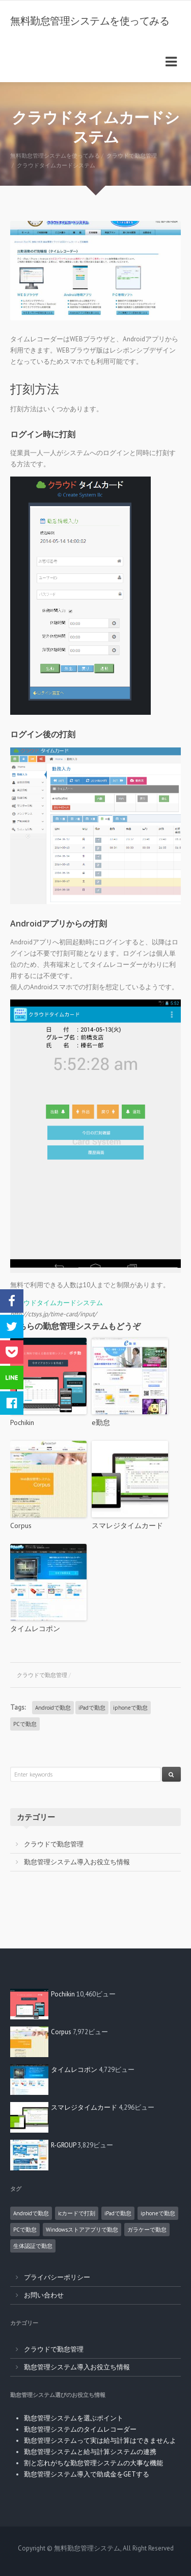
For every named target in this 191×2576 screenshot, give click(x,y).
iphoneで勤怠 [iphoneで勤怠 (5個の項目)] (158, 2213)
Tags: (17, 1707)
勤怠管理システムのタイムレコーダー (80, 2429)
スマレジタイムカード (127, 1525)
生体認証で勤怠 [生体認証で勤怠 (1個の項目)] (32, 2245)
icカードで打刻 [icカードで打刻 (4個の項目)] (76, 2213)
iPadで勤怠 (91, 1707)
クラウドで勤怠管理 (42, 1675)
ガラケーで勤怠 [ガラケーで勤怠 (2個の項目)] (147, 2229)
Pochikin (22, 1422)
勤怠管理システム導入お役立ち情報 (77, 1862)
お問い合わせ (44, 2295)
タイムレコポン (35, 1628)
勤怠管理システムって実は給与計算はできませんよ (100, 2440)
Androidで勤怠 (53, 1707)
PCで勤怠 (25, 1724)
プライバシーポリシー (57, 2277)
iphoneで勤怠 (130, 1707)
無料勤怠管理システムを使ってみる (89, 21)
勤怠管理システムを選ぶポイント (73, 2418)
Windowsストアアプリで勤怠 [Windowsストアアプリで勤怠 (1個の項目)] (82, 2229)
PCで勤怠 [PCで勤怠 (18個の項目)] (25, 2229)
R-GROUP (63, 2145)
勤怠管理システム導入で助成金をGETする (86, 2474)
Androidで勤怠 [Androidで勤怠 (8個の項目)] (31, 2213)
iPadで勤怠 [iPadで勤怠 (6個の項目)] (117, 2213)
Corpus (21, 1525)
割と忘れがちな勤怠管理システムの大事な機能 (93, 2463)
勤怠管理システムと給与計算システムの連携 (90, 2451)
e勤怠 (101, 1422)
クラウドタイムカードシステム (56, 1302)
